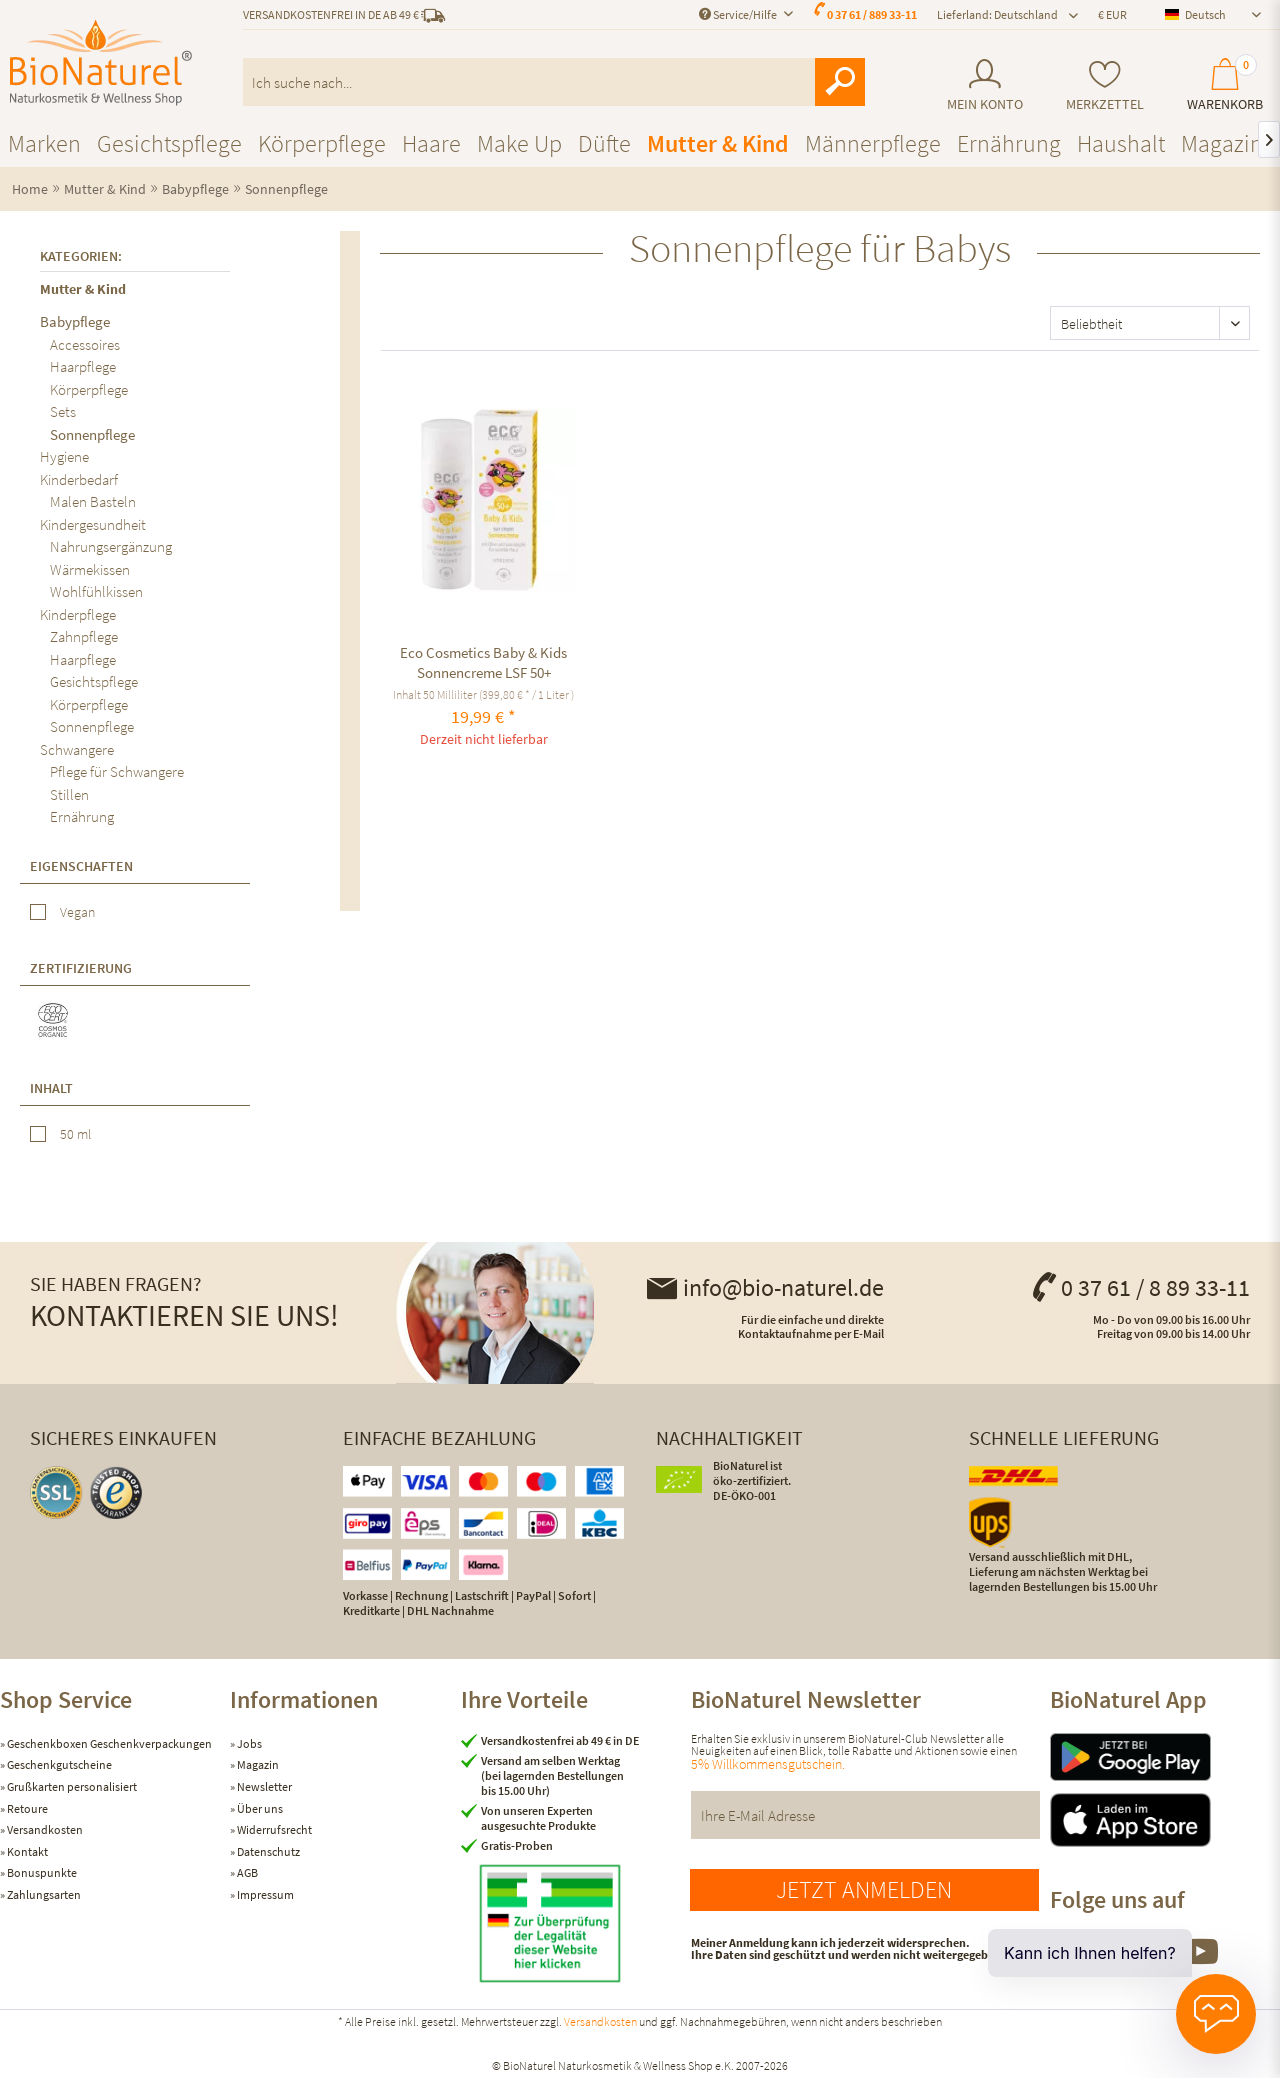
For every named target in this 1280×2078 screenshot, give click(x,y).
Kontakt (26, 1851)
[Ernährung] (1009, 143)
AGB (246, 1872)
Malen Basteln (93, 501)
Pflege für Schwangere (117, 771)
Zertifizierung (81, 968)
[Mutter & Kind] (718, 143)
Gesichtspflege (94, 681)
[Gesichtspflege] (169, 143)
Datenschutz (267, 1851)
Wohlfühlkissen (96, 591)
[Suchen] (840, 82)
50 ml (75, 1134)
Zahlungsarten (43, 1894)
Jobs (248, 1743)
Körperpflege (89, 389)
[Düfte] (604, 143)
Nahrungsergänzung (111, 546)
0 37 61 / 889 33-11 (872, 14)
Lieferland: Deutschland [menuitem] (997, 14)
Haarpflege (83, 366)
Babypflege (75, 321)
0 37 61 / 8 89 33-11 (1140, 1287)
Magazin (257, 1764)
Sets (63, 411)
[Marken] (44, 143)
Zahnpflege (84, 636)
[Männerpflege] (873, 143)
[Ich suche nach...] (554, 82)
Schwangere (77, 749)
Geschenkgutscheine (58, 1764)
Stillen (69, 794)
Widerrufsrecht (273, 1829)
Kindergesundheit (93, 524)
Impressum (264, 1894)
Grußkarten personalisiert (71, 1786)
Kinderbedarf (79, 479)
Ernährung (82, 816)
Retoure (26, 1808)
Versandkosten (44, 1829)
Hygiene (64, 456)
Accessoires (85, 344)
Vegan (77, 912)
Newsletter (263, 1786)
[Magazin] (1222, 143)
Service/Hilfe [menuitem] (739, 14)
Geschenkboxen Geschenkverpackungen (108, 1743)
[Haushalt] (1121, 143)
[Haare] (431, 143)
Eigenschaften (81, 866)
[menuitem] (984, 85)
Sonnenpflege (92, 434)
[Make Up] (519, 143)
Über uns (259, 1808)
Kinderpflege (78, 614)
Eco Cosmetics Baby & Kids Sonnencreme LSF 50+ (483, 662)
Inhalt (51, 1088)
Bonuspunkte (41, 1872)
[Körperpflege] (322, 143)
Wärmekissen (90, 569)
